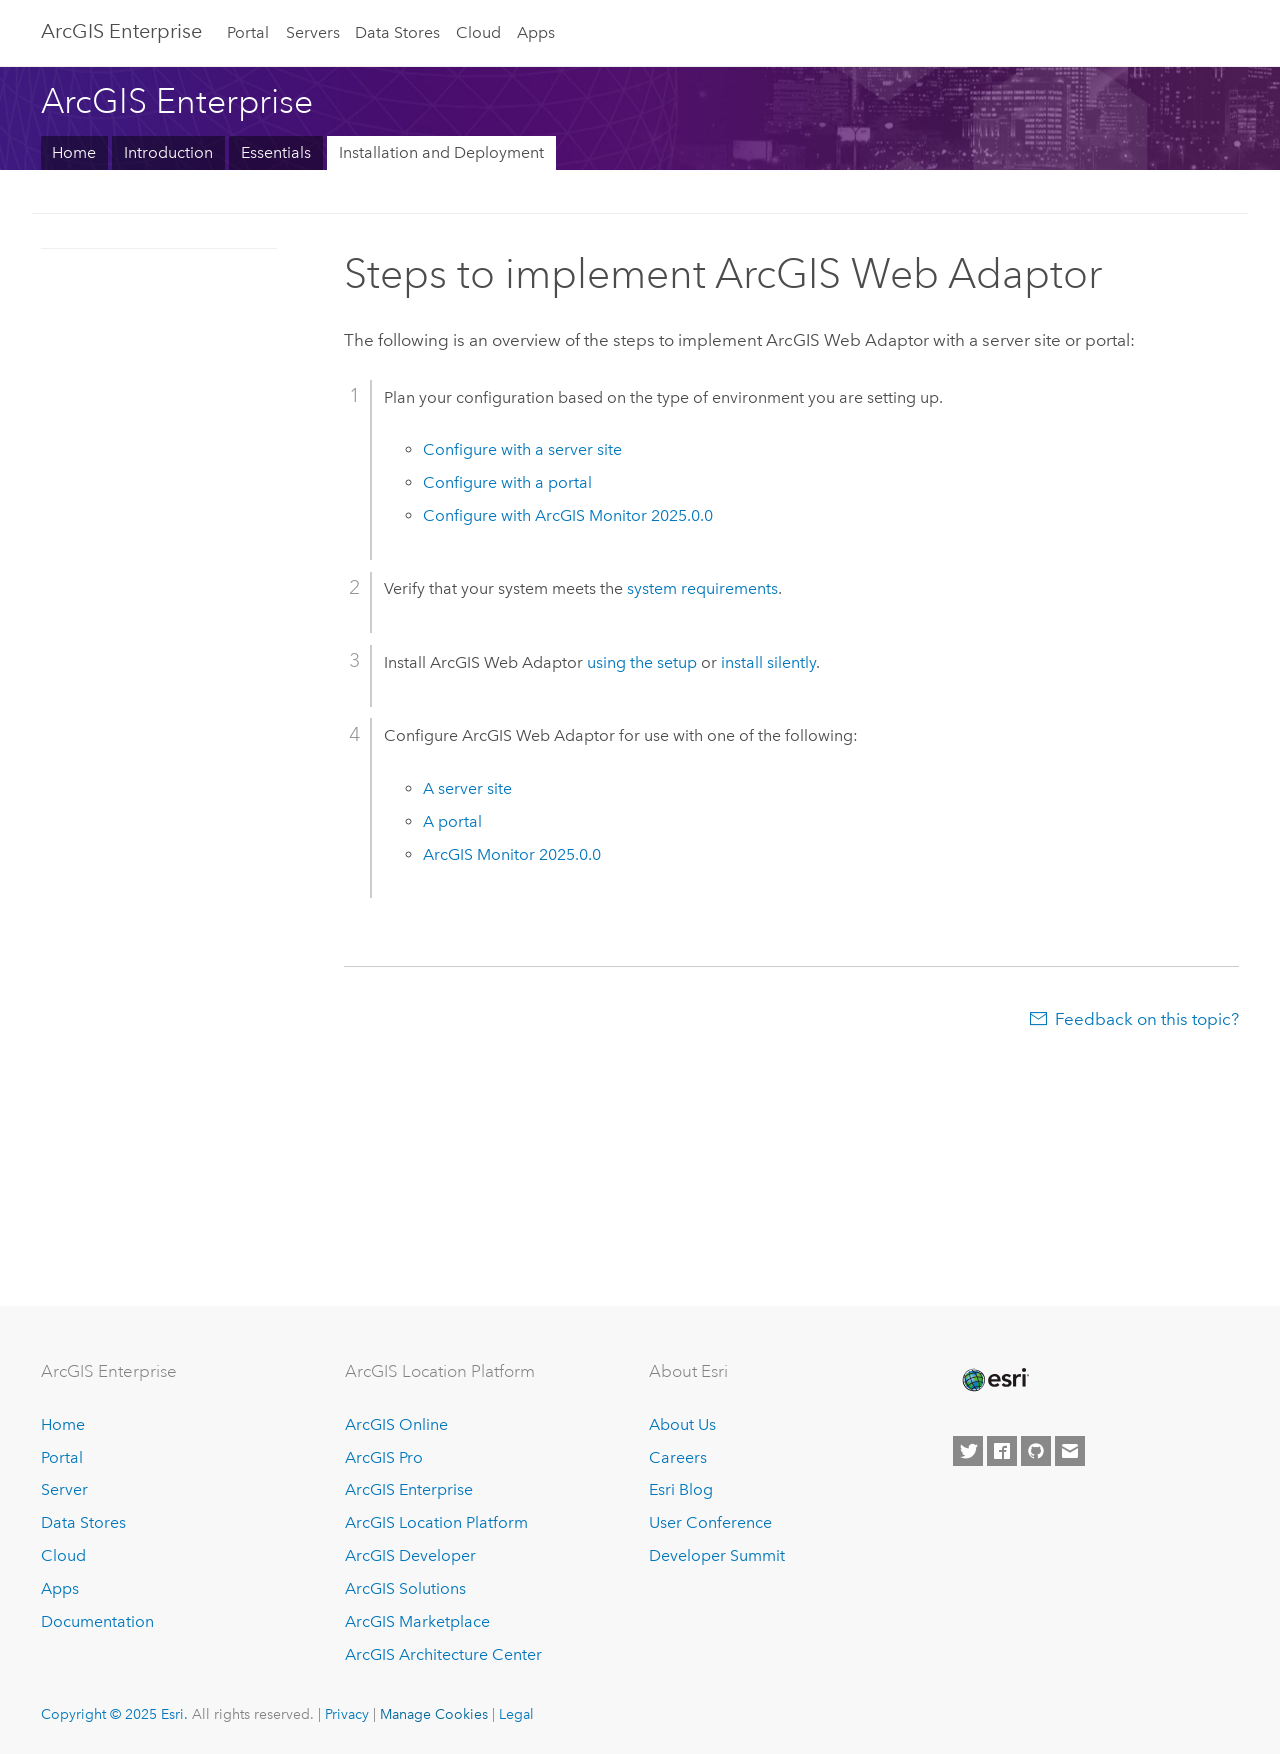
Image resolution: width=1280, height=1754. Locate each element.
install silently (768, 662)
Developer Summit (717, 1555)
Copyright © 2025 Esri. (114, 1714)
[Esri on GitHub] (1036, 1451)
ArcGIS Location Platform (436, 1522)
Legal (516, 1714)
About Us (682, 1424)
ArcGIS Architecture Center (443, 1654)
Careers (678, 1457)
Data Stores (397, 32)
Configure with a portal (507, 482)
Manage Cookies (434, 1714)
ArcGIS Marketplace (417, 1621)
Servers (313, 32)
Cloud (478, 32)
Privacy (347, 1714)
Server (64, 1489)
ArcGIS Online (396, 1424)
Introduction (168, 152)
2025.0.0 (512, 854)
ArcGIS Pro (384, 1457)
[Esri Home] (994, 1380)
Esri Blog (681, 1489)
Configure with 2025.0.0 (568, 515)
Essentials (276, 152)
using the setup (642, 662)
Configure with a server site (522, 449)
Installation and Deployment (441, 152)
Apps (536, 32)
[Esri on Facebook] (1002, 1451)
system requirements (702, 588)
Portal (248, 32)
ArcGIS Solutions (405, 1588)
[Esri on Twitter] (968, 1451)
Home (74, 152)
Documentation (97, 1621)
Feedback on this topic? (1147, 1019)
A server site (467, 788)
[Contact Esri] (1070, 1451)
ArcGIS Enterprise (121, 31)
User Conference (710, 1522)
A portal (452, 821)
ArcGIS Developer (410, 1555)
